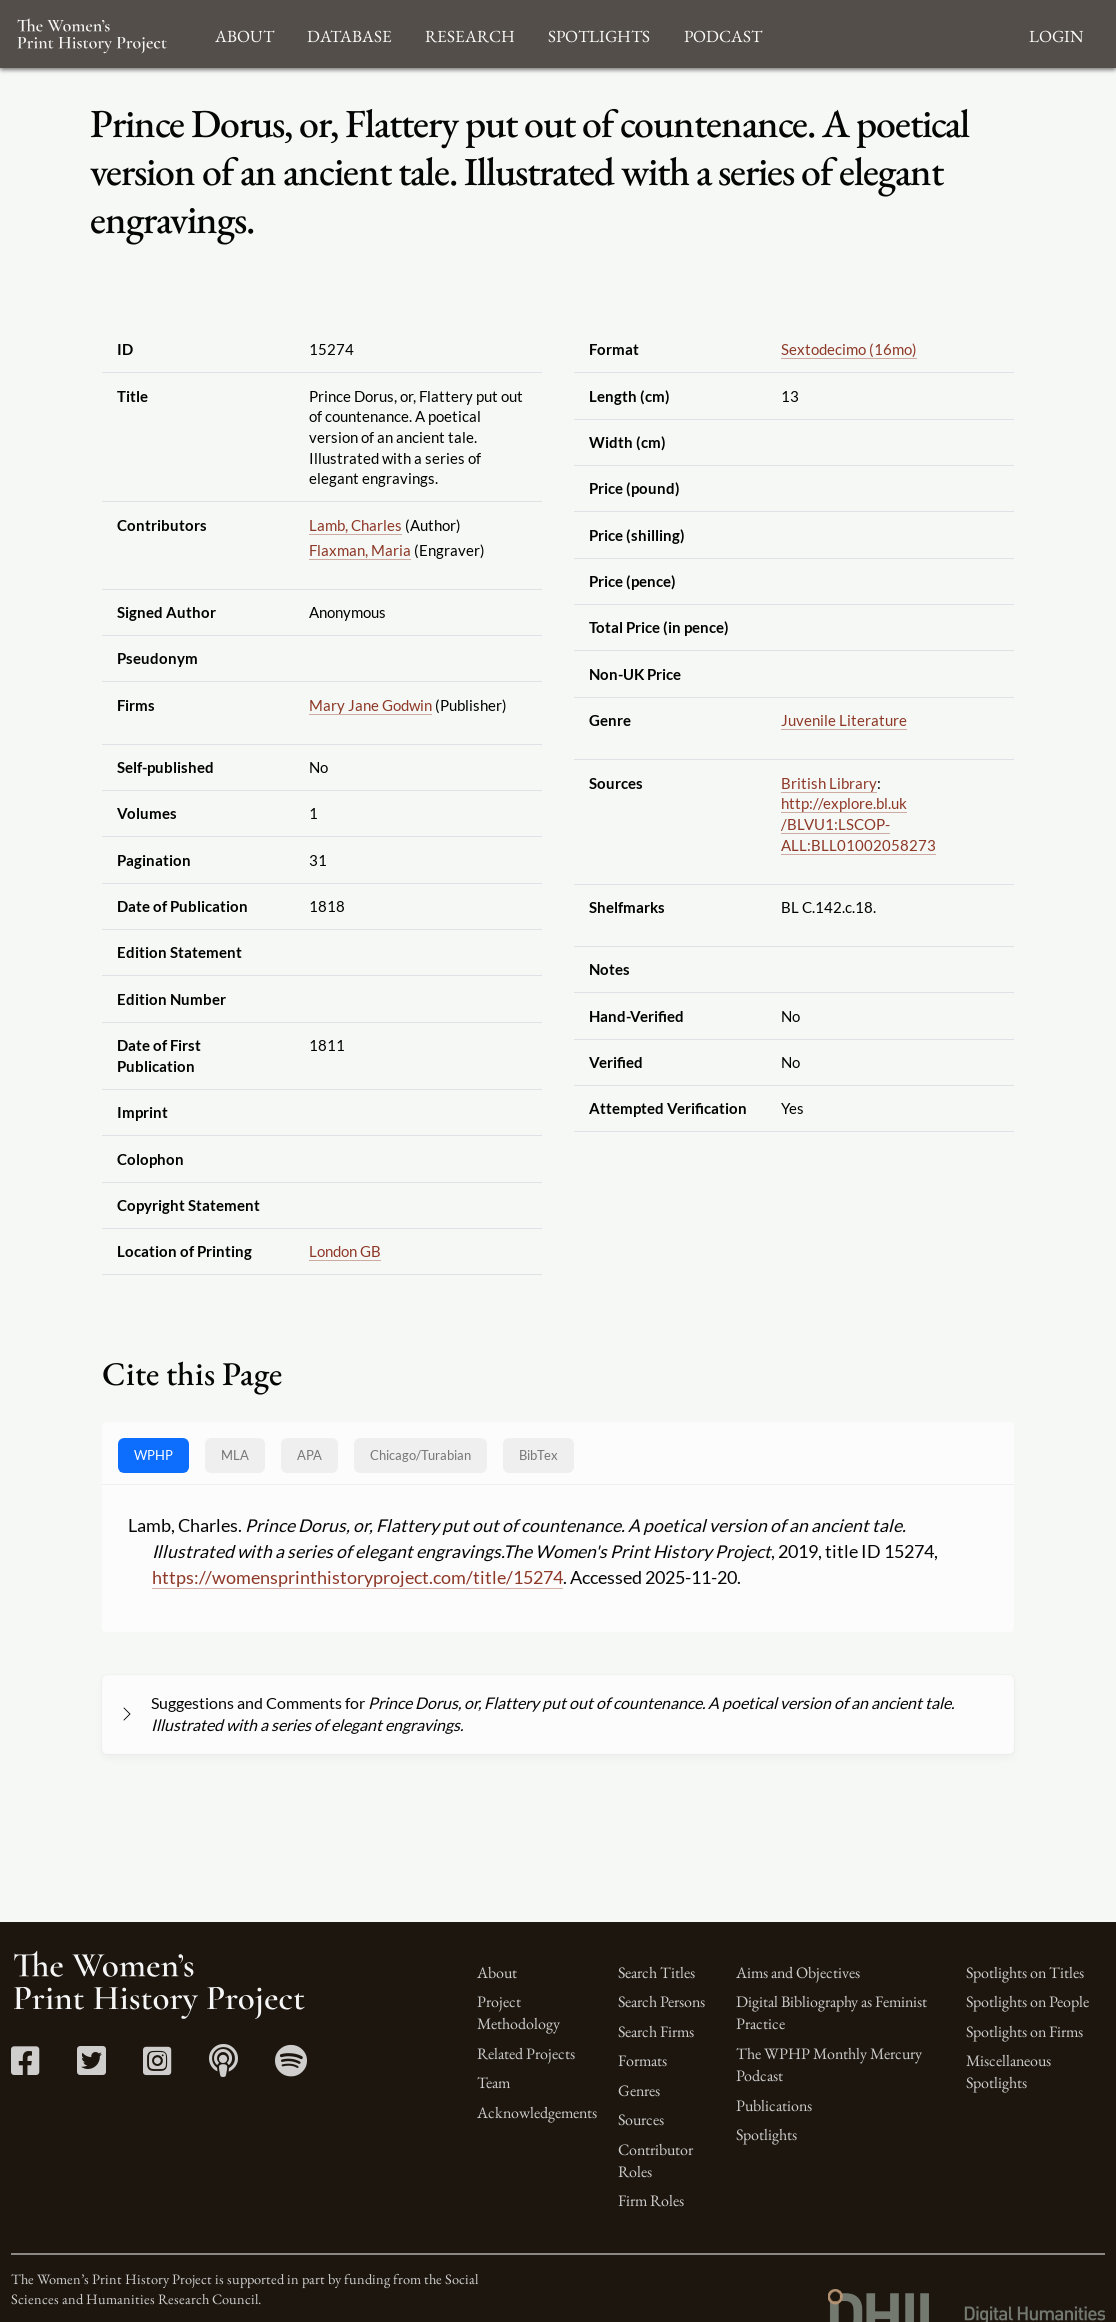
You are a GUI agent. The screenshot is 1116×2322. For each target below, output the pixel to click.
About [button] (244, 33)
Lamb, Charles (355, 525)
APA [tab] (309, 1455)
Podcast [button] (723, 33)
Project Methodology (518, 2012)
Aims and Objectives (798, 1972)
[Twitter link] (91, 2067)
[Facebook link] (25, 2067)
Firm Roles (651, 2200)
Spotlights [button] (599, 33)
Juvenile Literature (844, 720)
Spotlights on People (1027, 2001)
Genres (639, 2090)
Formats (642, 2060)
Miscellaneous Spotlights (1008, 2071)
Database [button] (349, 33)
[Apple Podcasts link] (223, 2067)
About (497, 1972)
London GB (345, 1251)
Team (493, 2082)
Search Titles (656, 1972)
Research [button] (470, 33)
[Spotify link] (291, 2067)
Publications (774, 2105)
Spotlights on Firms (1024, 2031)
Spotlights (766, 2134)
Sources (641, 2119)
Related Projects (526, 2053)
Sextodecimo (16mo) (849, 349)
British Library (829, 783)
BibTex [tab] (538, 1455)
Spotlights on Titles (1025, 1972)
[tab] (420, 1455)
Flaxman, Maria (360, 550)
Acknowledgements (537, 2112)
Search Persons (661, 2001)
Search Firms (656, 2031)
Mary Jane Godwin (370, 705)
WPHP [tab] (153, 1455)
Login (1056, 33)
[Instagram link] (157, 2067)
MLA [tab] (235, 1455)
